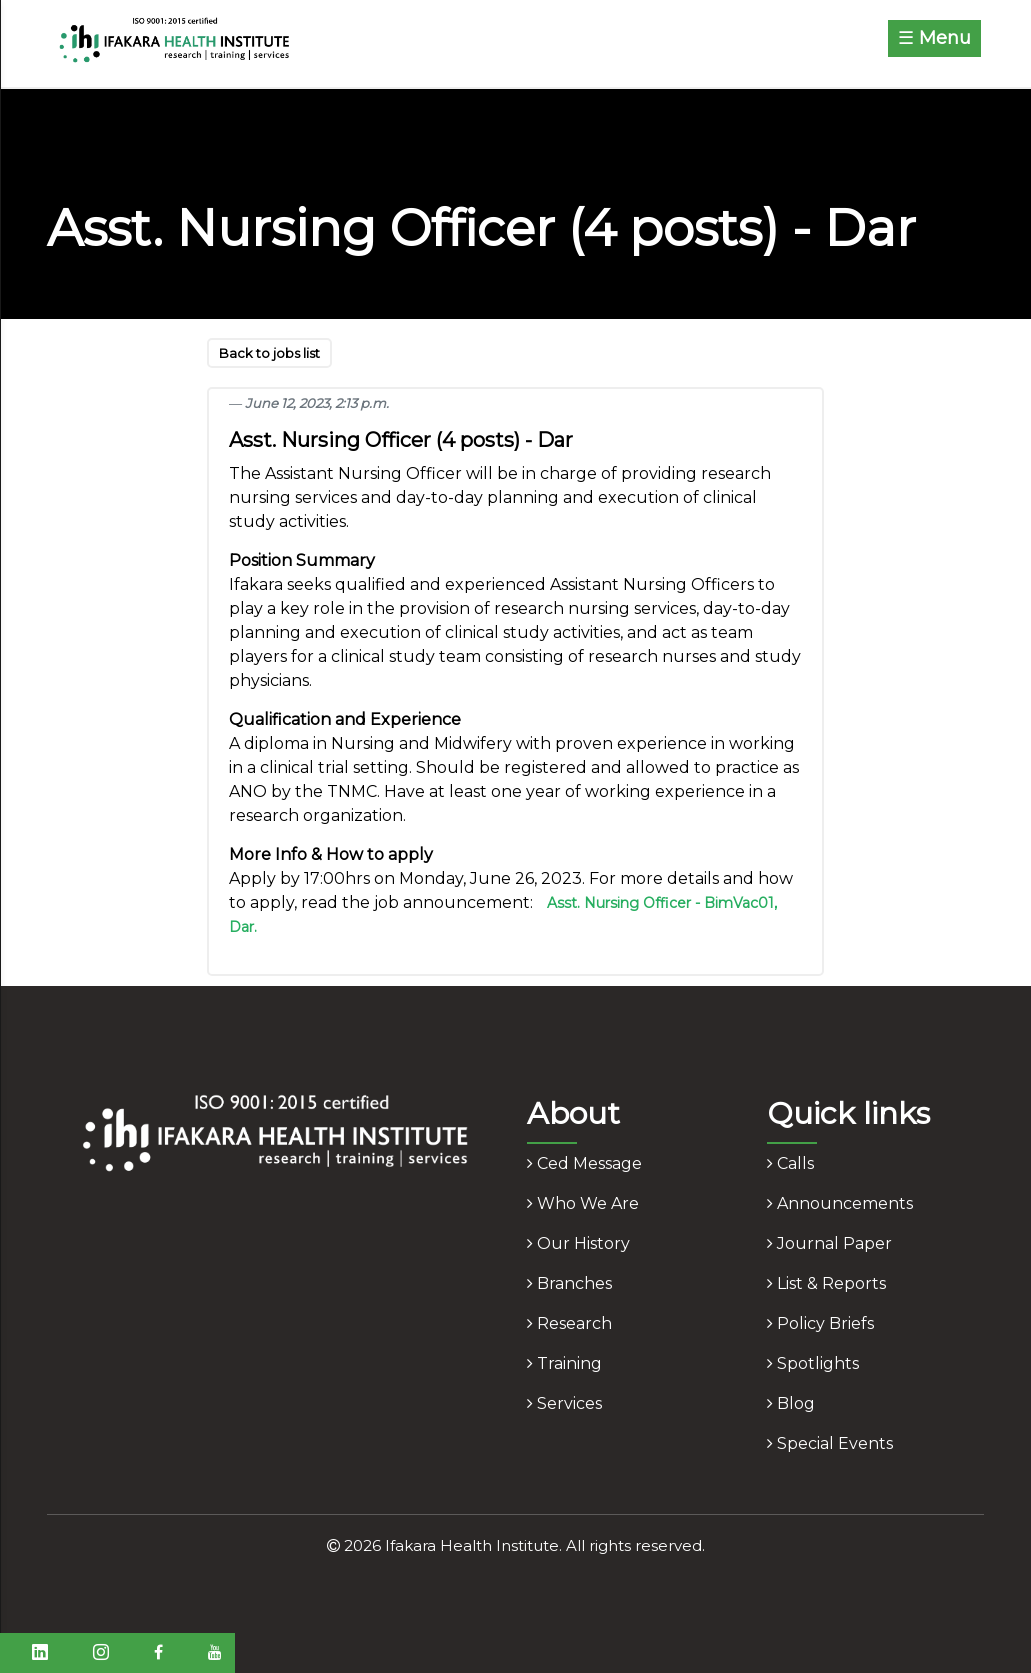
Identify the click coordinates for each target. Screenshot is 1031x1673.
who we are (583, 1203)
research (569, 1323)
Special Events (830, 1443)
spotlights (813, 1363)
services (564, 1403)
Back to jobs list (269, 353)
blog (791, 1403)
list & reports (826, 1283)
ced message (584, 1163)
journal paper (829, 1243)
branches (569, 1283)
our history (578, 1243)
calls (790, 1163)
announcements (840, 1203)
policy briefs (820, 1323)
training (564, 1363)
